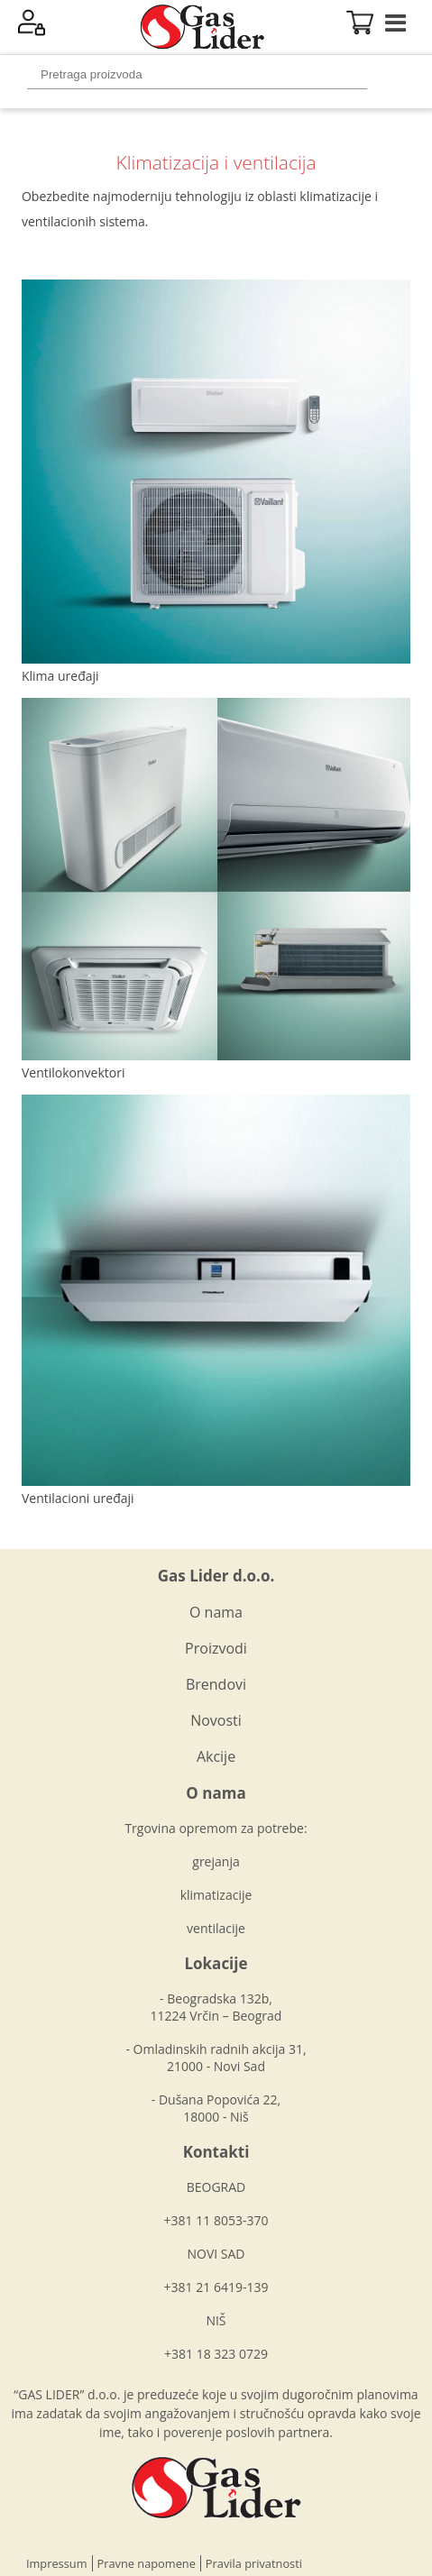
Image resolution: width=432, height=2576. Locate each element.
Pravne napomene (146, 2563)
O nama (216, 1612)
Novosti (216, 1720)
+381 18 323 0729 (216, 2353)
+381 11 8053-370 (216, 2220)
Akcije (216, 1756)
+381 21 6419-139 (216, 2287)
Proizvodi (216, 1648)
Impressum (56, 2563)
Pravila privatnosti (254, 2563)
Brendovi (216, 1684)
